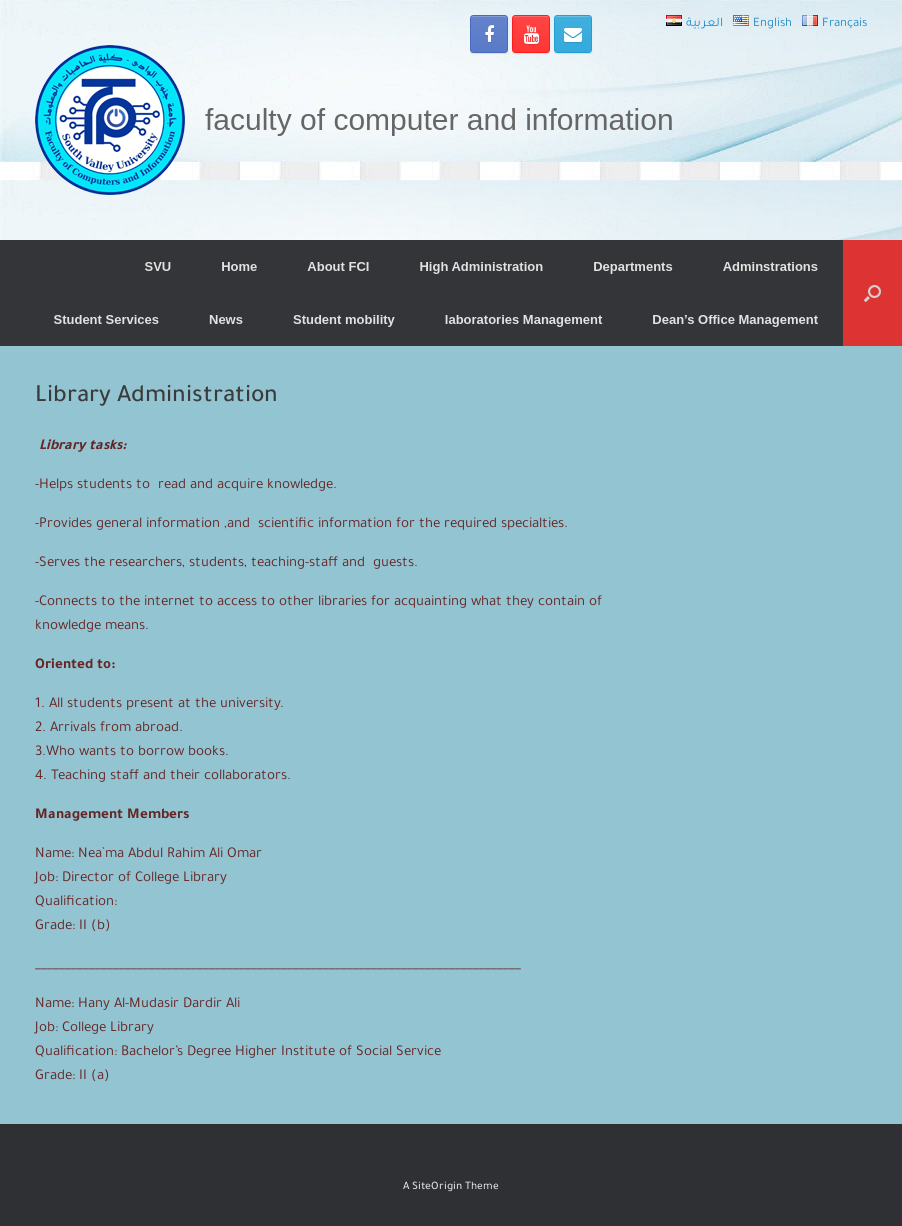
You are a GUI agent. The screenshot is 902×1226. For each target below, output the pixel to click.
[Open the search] (872, 293)
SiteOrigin (437, 1187)
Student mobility (344, 319)
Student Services (107, 319)
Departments (632, 266)
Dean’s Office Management (735, 319)
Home (239, 266)
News (226, 319)
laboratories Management (524, 319)
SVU (157, 266)
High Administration (481, 266)
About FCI (338, 266)
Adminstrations (770, 266)
